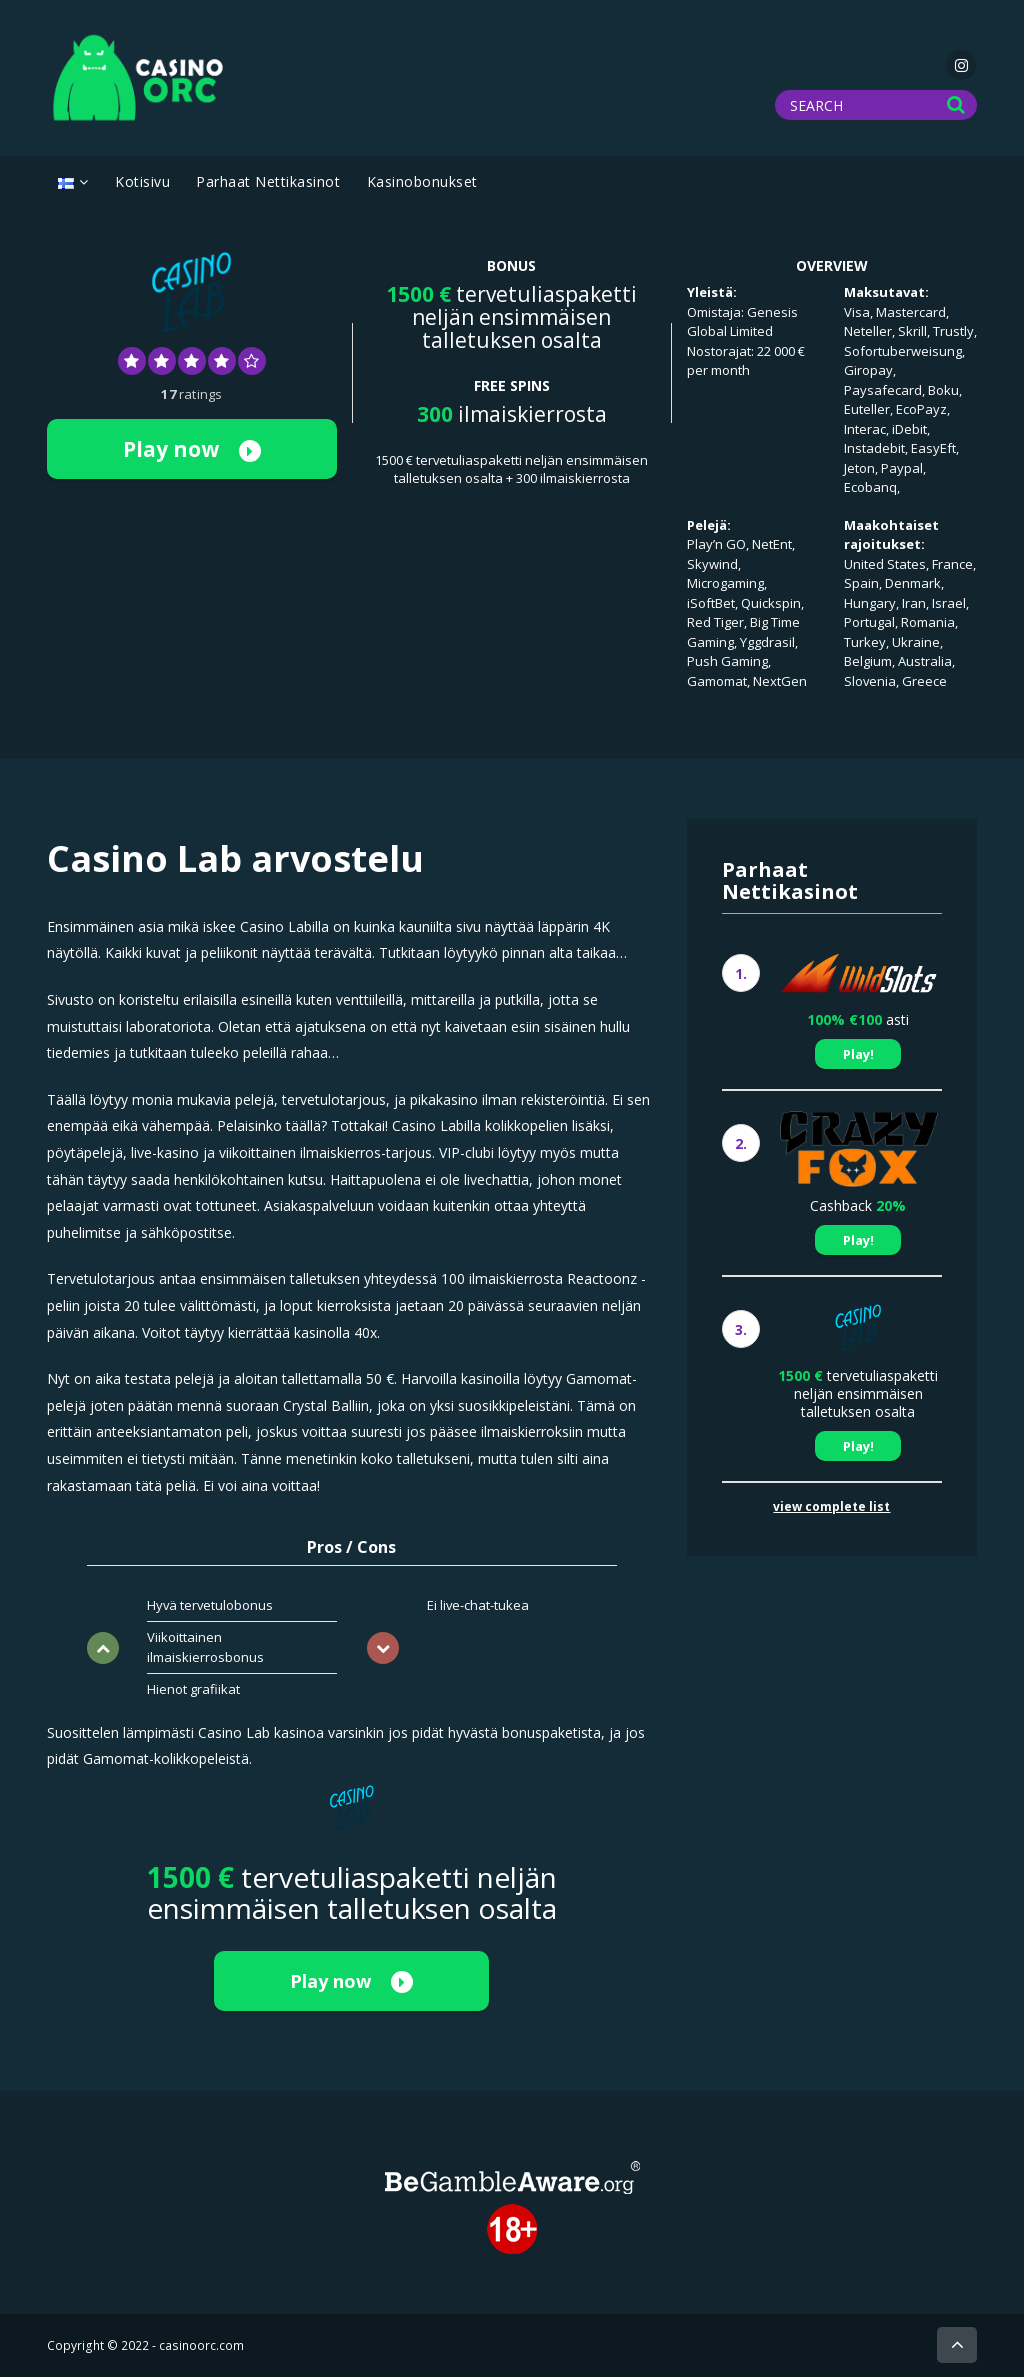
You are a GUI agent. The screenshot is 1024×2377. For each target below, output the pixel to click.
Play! (858, 1054)
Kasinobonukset (422, 181)
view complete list (831, 1506)
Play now (192, 449)
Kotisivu (142, 181)
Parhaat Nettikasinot (268, 181)
